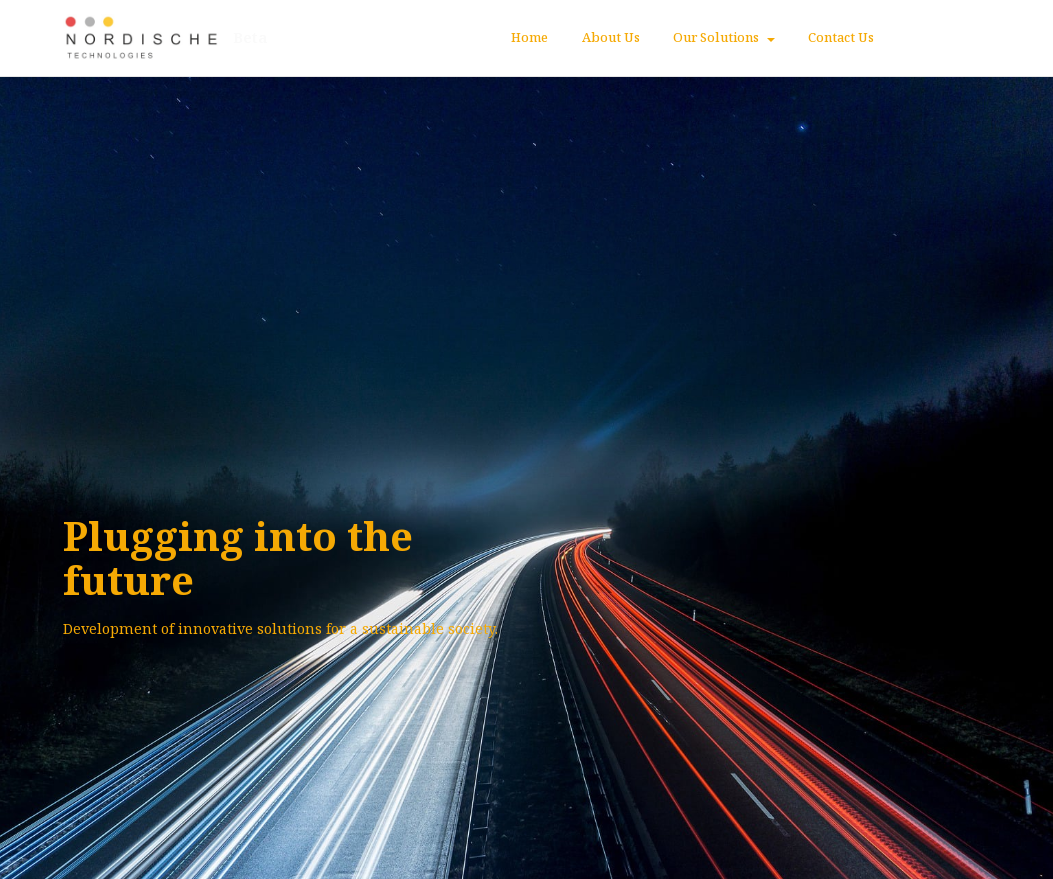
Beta (252, 38)
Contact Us (841, 37)
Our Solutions (716, 37)
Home (529, 37)
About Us (611, 37)
